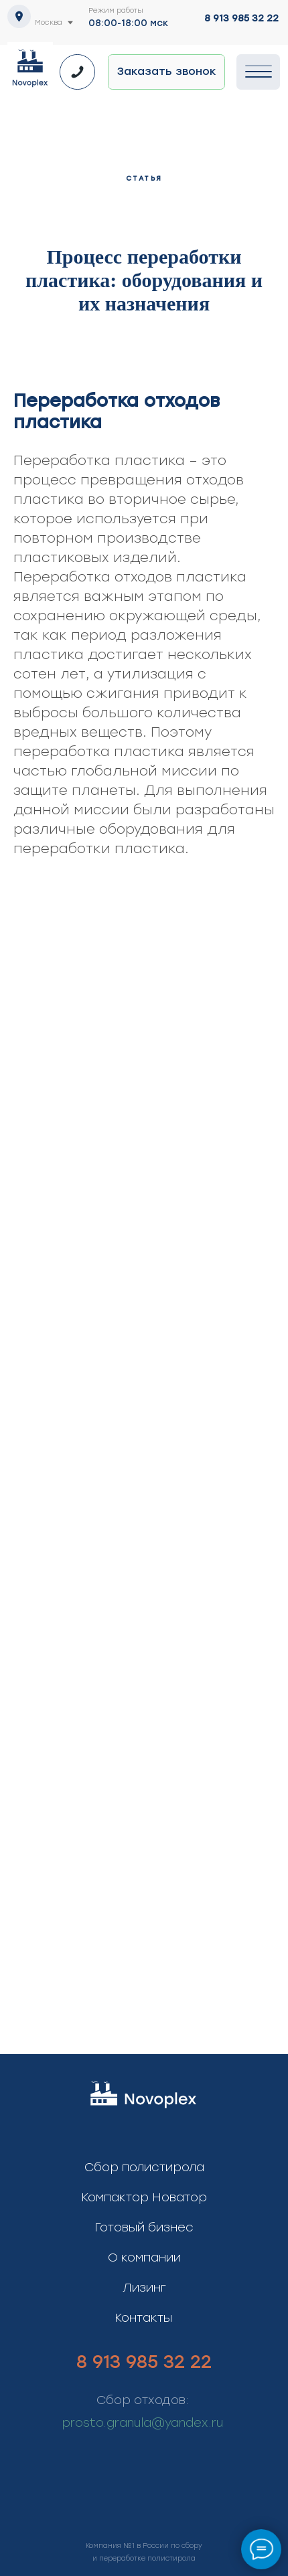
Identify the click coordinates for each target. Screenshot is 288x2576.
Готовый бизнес (144, 2227)
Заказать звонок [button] (166, 71)
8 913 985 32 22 (241, 18)
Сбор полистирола (144, 2167)
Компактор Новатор (144, 2197)
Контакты (143, 2317)
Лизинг (144, 2287)
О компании (144, 2257)
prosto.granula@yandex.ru (142, 2422)
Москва (48, 22)
